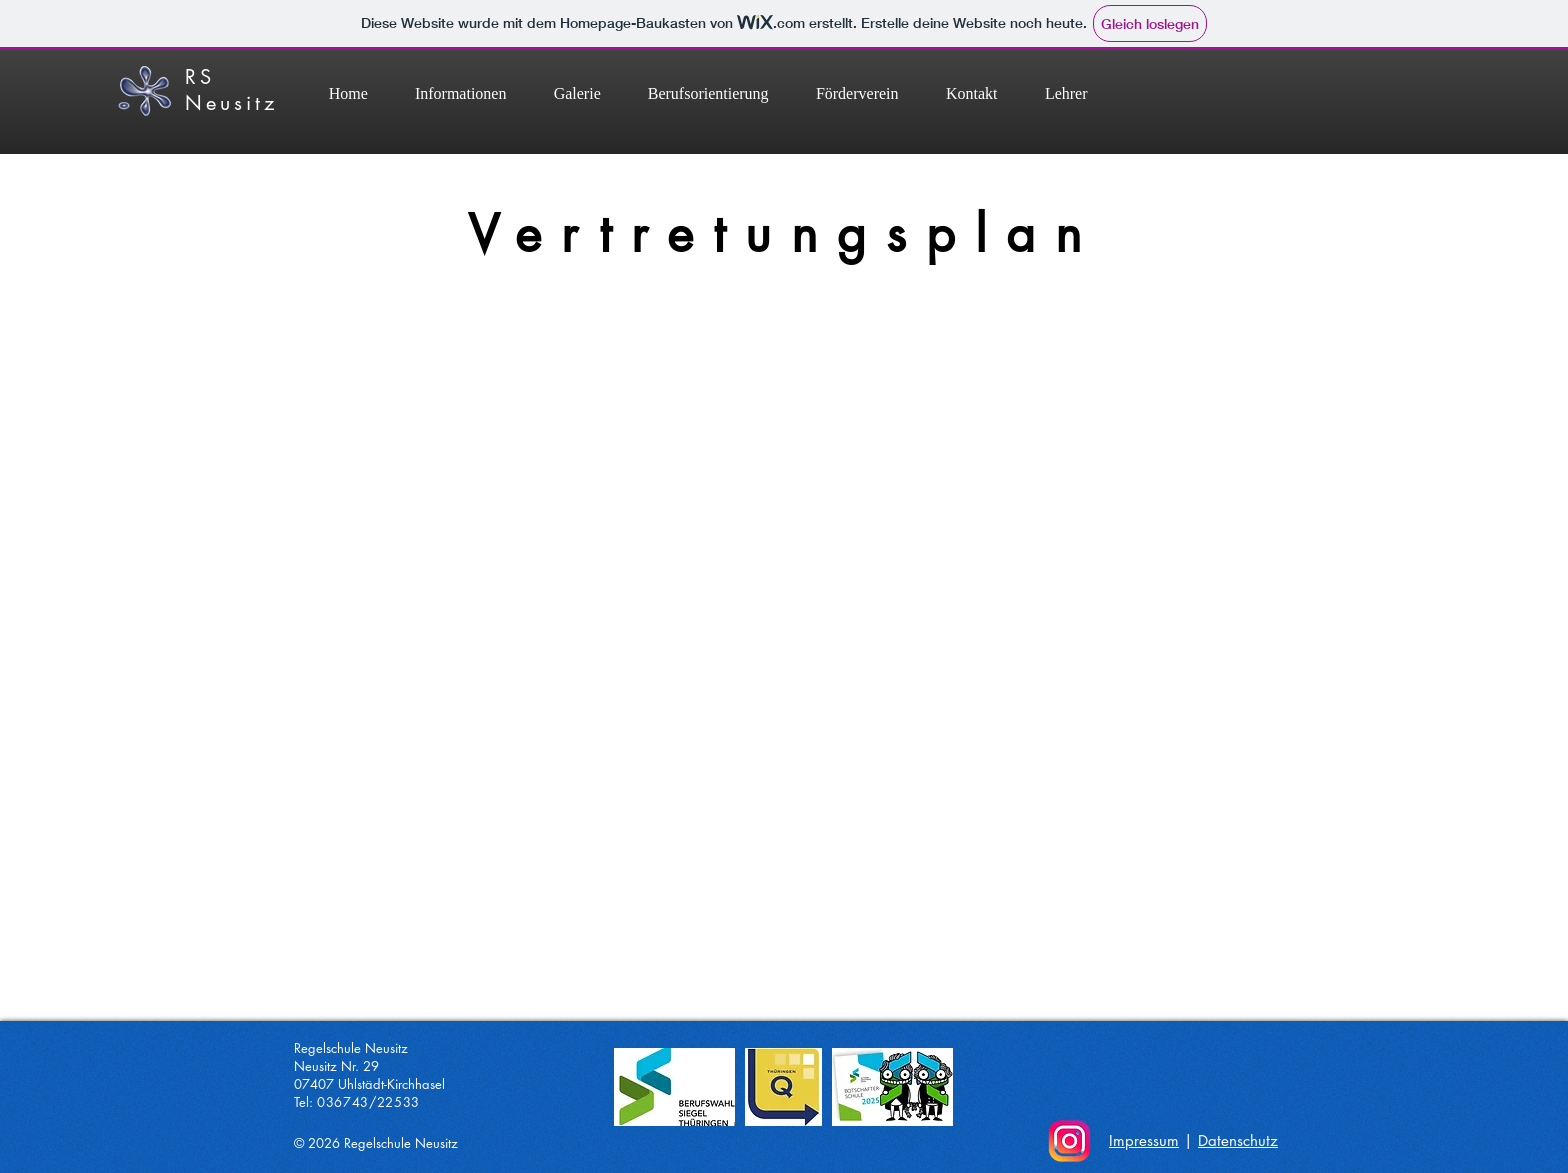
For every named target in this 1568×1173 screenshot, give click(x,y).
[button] (708, 93)
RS (200, 77)
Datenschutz (1238, 1140)
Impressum (1144, 1140)
